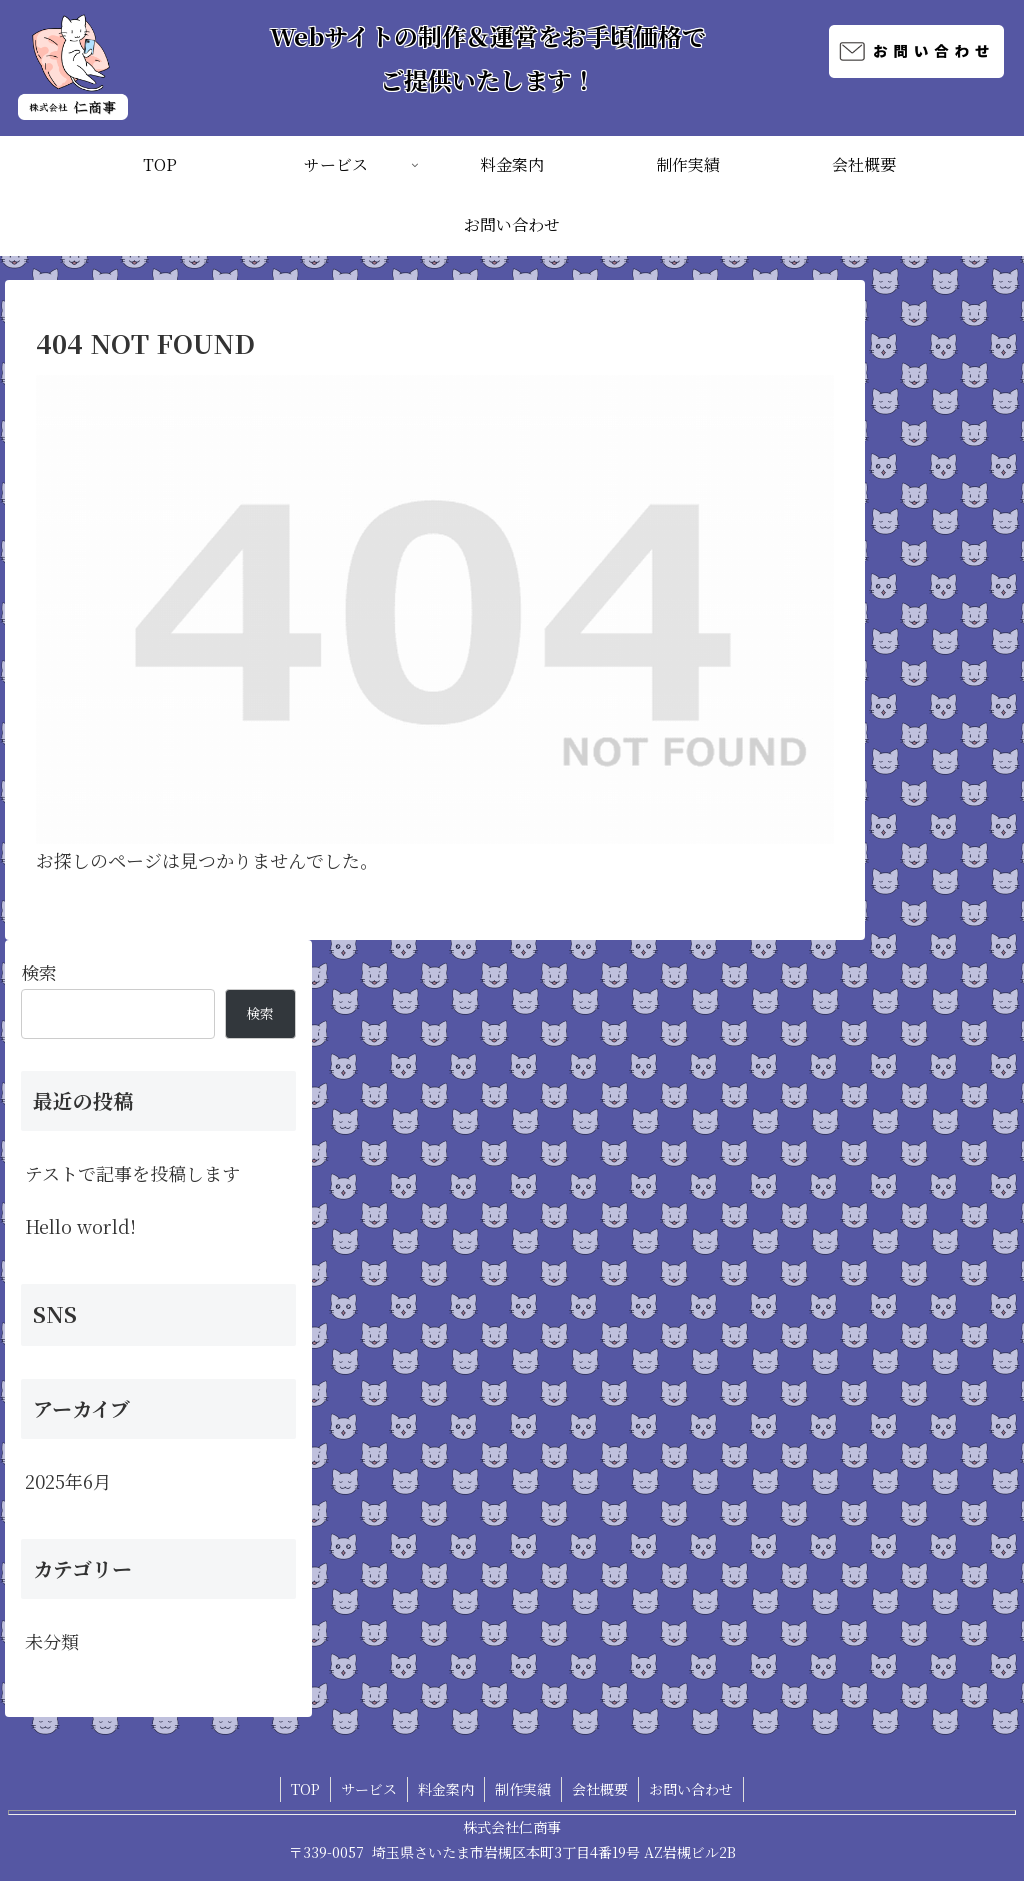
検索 (39, 972)
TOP (305, 1789)
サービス (369, 1789)
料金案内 (446, 1789)
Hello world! (80, 1226)
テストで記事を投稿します (132, 1173)
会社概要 (600, 1789)
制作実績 (523, 1789)
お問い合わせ (691, 1789)
